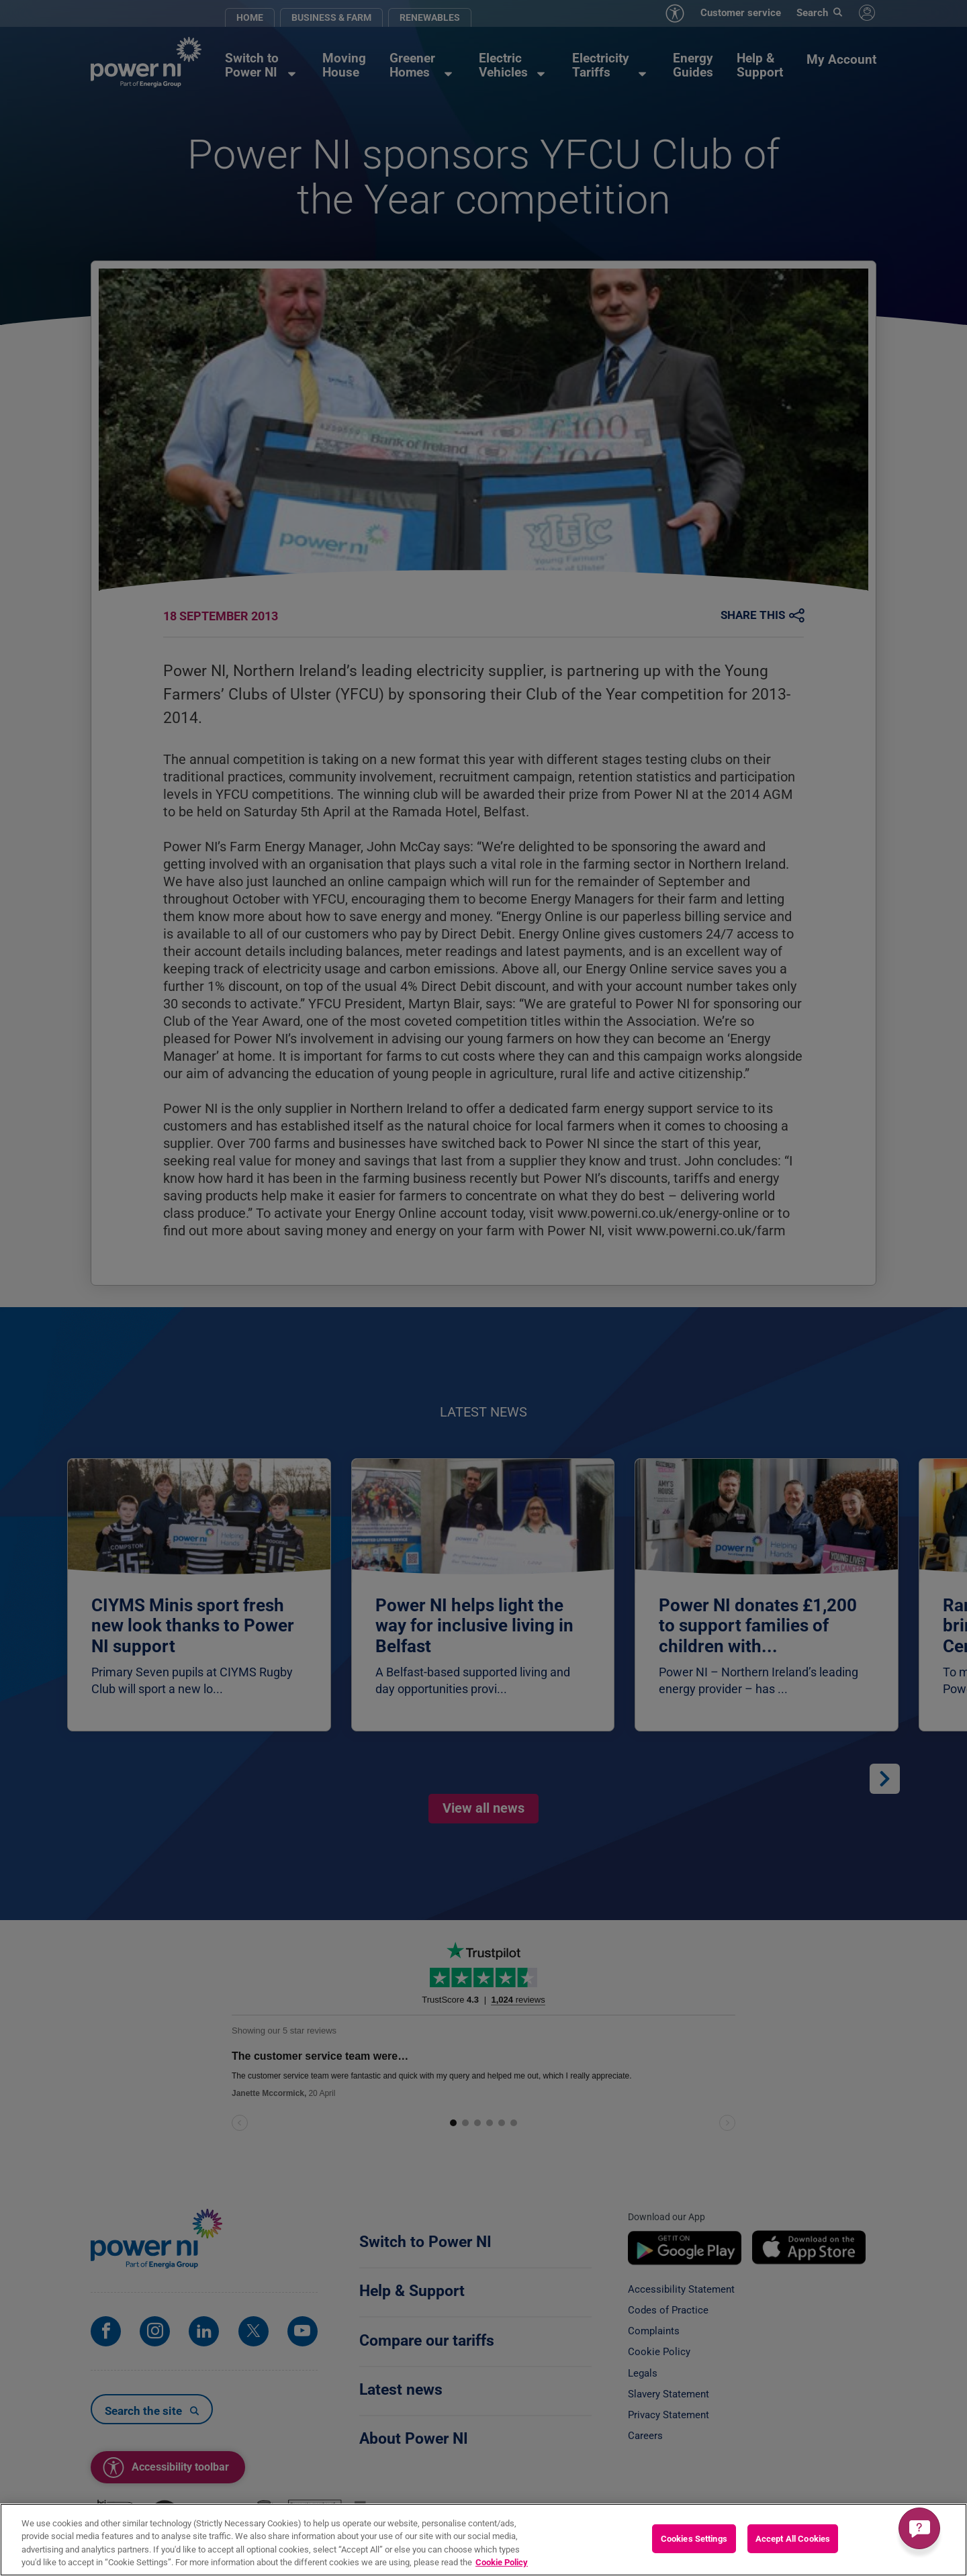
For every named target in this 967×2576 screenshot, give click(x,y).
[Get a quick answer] (919, 2528)
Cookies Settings (694, 2539)
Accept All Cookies (792, 2539)
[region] (483, 2539)
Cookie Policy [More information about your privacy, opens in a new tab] (501, 2562)
